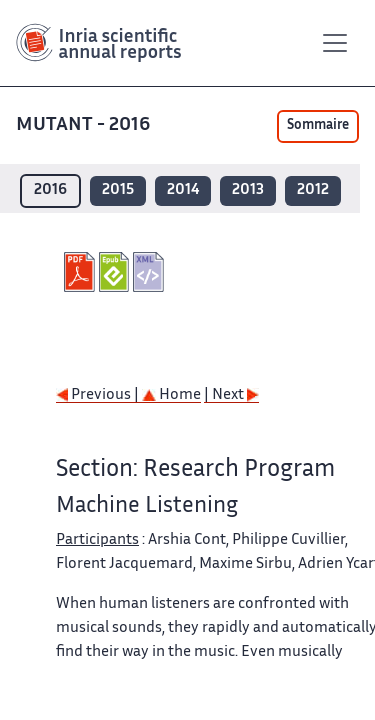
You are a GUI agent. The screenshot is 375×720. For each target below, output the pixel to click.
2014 (183, 190)
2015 (118, 190)
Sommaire (318, 126)
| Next (231, 395)
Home (171, 395)
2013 (248, 190)
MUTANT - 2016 (85, 125)
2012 (313, 190)
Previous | (99, 395)
